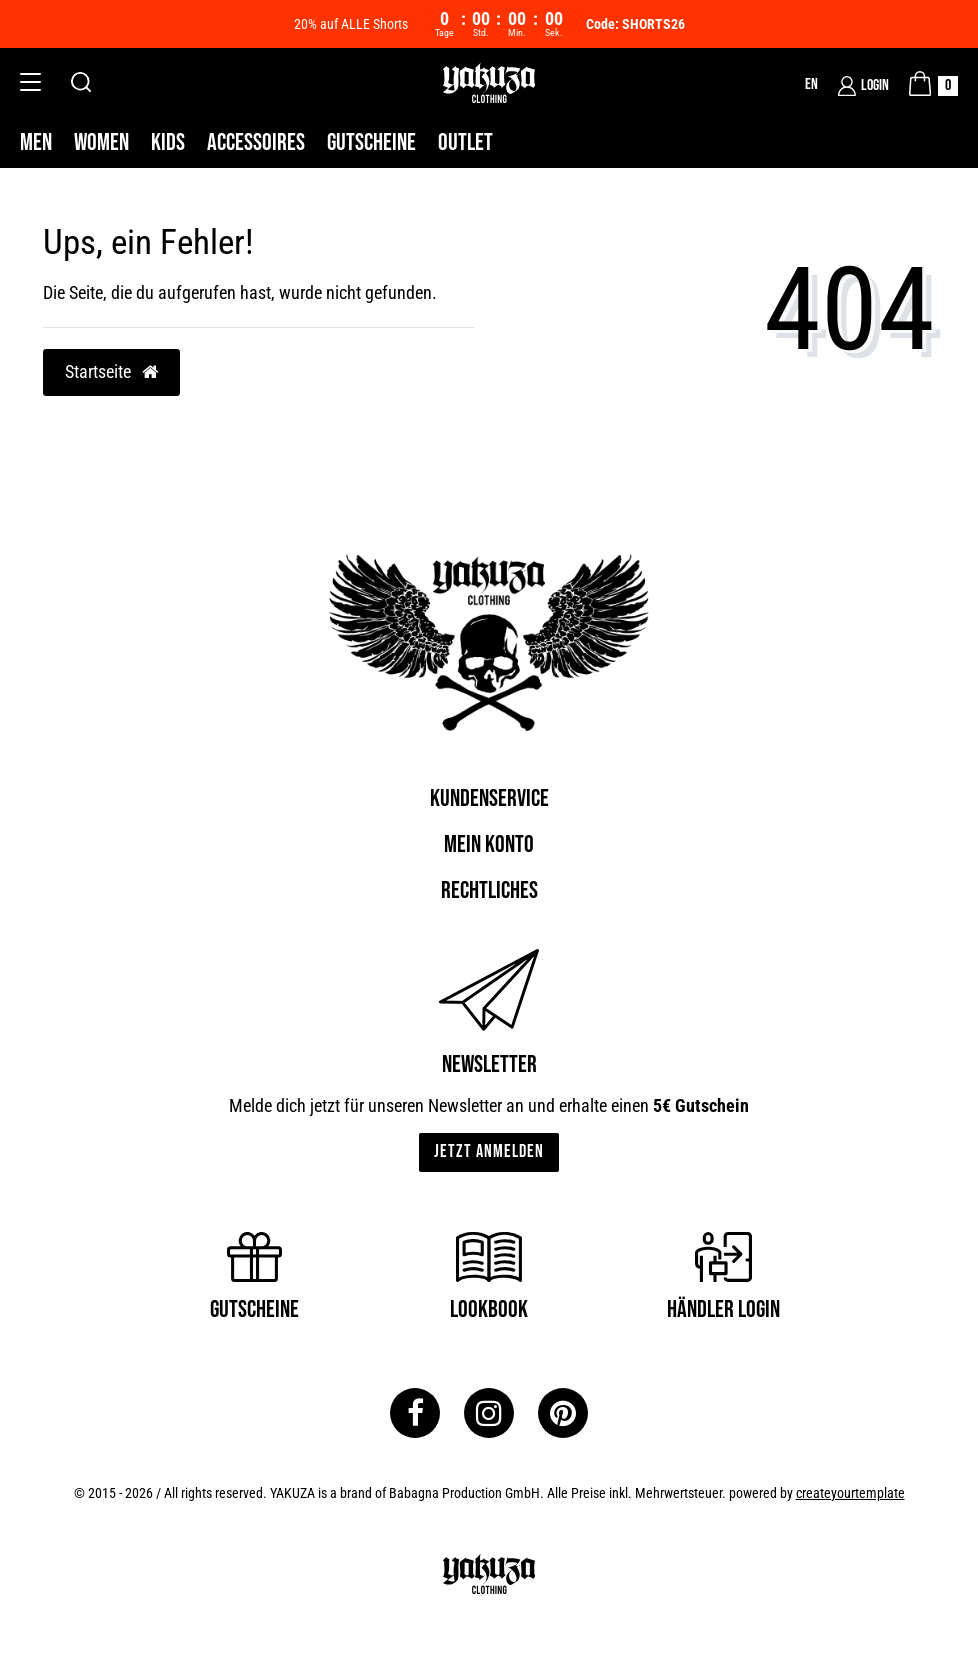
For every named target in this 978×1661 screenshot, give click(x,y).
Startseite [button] (111, 372)
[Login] (863, 86)
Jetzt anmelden (489, 1151)
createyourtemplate (850, 1493)
